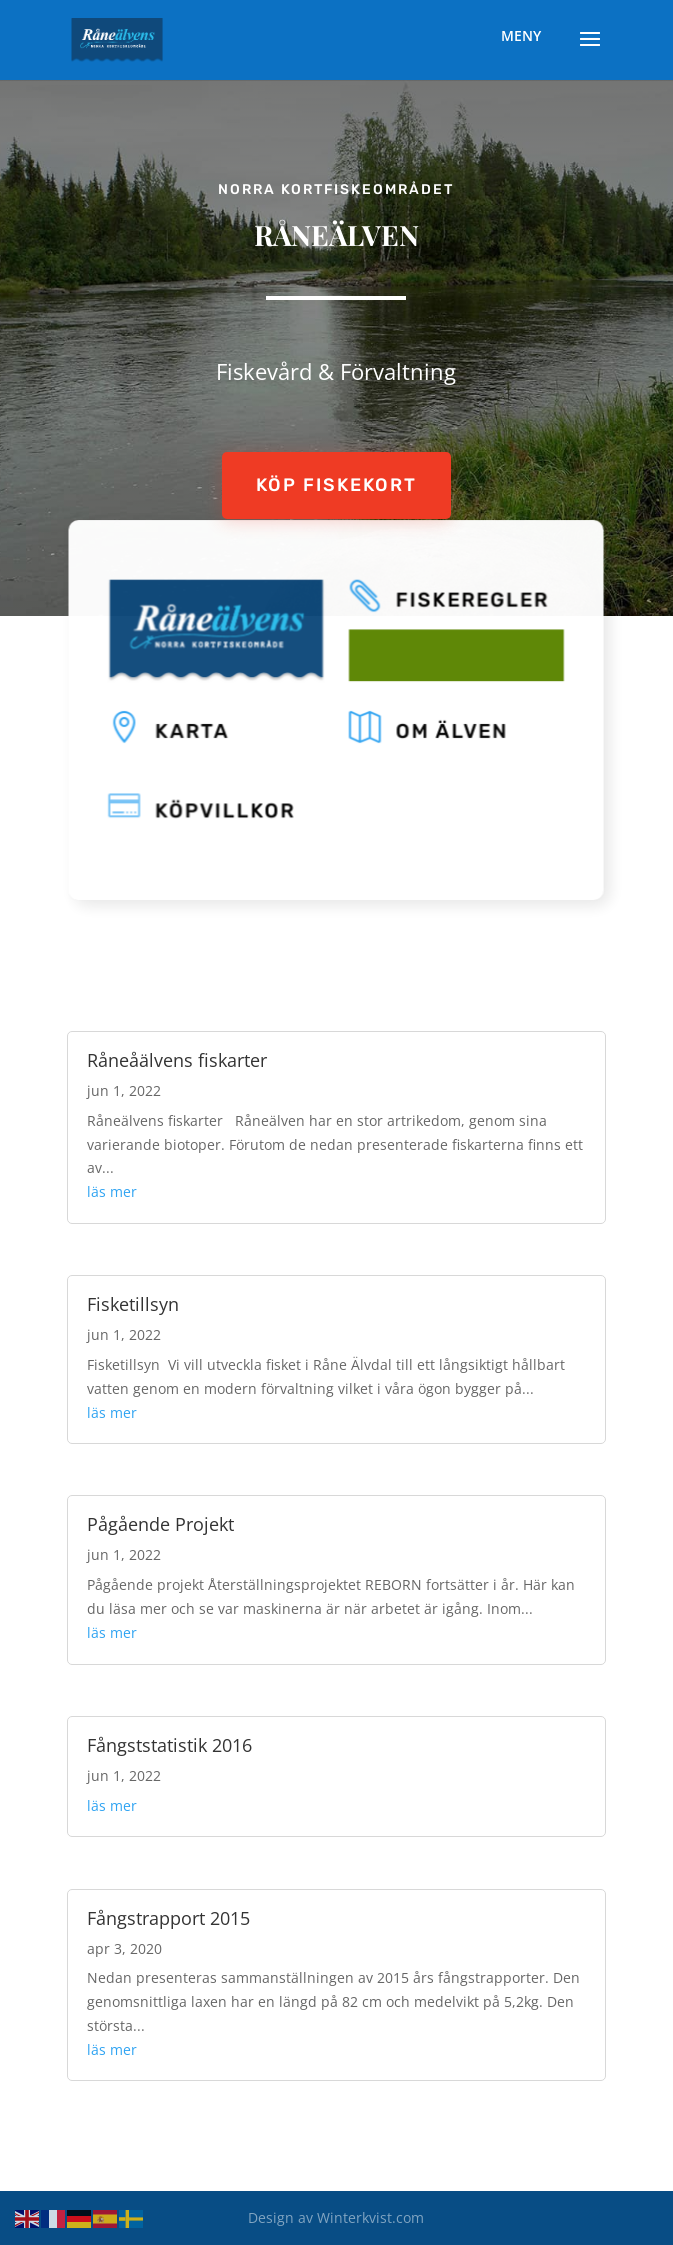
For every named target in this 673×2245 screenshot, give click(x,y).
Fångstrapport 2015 (168, 1918)
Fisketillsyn (133, 1304)
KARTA (199, 730)
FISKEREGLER (466, 604)
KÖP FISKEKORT (336, 485)
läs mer (112, 1191)
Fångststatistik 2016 (169, 1745)
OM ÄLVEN (447, 730)
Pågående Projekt (160, 1524)
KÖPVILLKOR (230, 806)
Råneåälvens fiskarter (177, 1060)
